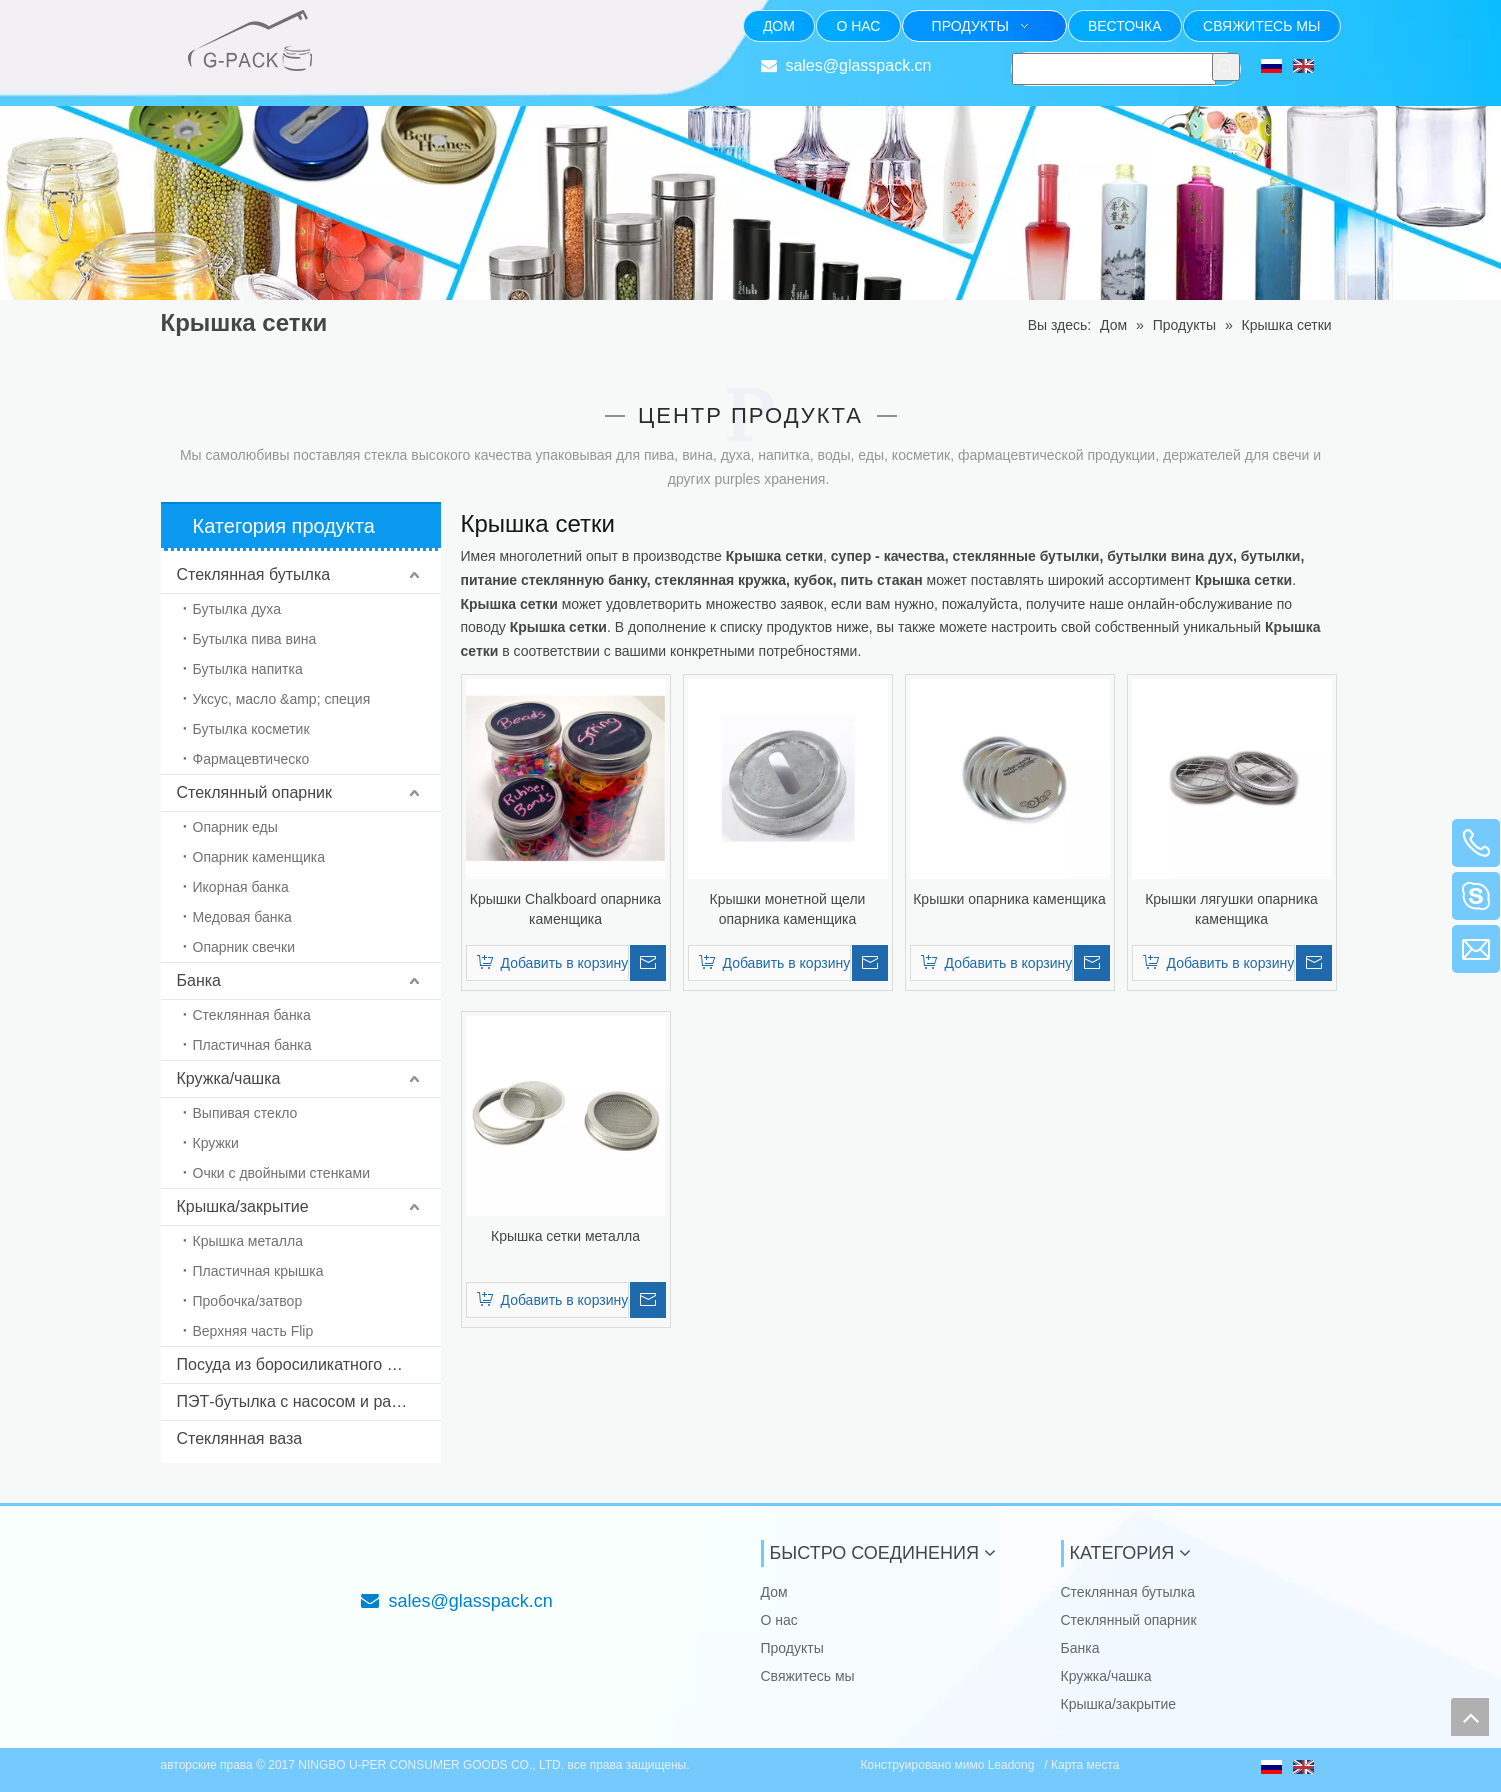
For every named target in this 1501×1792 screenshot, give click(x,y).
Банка (199, 980)
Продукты (792, 1648)
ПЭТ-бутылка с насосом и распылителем (309, 1401)
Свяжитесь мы (808, 1676)
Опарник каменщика (259, 857)
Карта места (1085, 1765)
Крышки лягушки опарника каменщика (1231, 909)
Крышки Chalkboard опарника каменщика (565, 909)
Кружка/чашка (229, 1078)
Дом (774, 1592)
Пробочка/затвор (248, 1301)
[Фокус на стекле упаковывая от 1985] (377, 26)
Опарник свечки (244, 947)
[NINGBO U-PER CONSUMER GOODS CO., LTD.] (177, 1556)
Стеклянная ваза (240, 1438)
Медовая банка (242, 917)
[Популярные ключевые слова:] (1226, 67)
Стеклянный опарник (254, 792)
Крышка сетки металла (565, 1236)
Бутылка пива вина (255, 639)
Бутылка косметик (251, 729)
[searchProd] (1114, 69)
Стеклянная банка (252, 1015)
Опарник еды (235, 827)
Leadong (1013, 1765)
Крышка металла (248, 1241)
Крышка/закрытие (243, 1206)
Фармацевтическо (251, 759)
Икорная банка (241, 887)
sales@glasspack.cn (858, 65)
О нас (779, 1620)
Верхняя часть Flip (253, 1331)
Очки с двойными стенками (282, 1173)
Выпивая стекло (245, 1113)
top (1470, 1717)
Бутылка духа (237, 609)
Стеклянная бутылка (254, 574)
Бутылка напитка (248, 669)
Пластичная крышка (258, 1271)
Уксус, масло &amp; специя (282, 699)
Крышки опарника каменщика (1009, 899)
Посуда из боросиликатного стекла (307, 1364)
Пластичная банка (252, 1045)
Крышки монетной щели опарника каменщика (788, 909)
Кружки (216, 1143)
